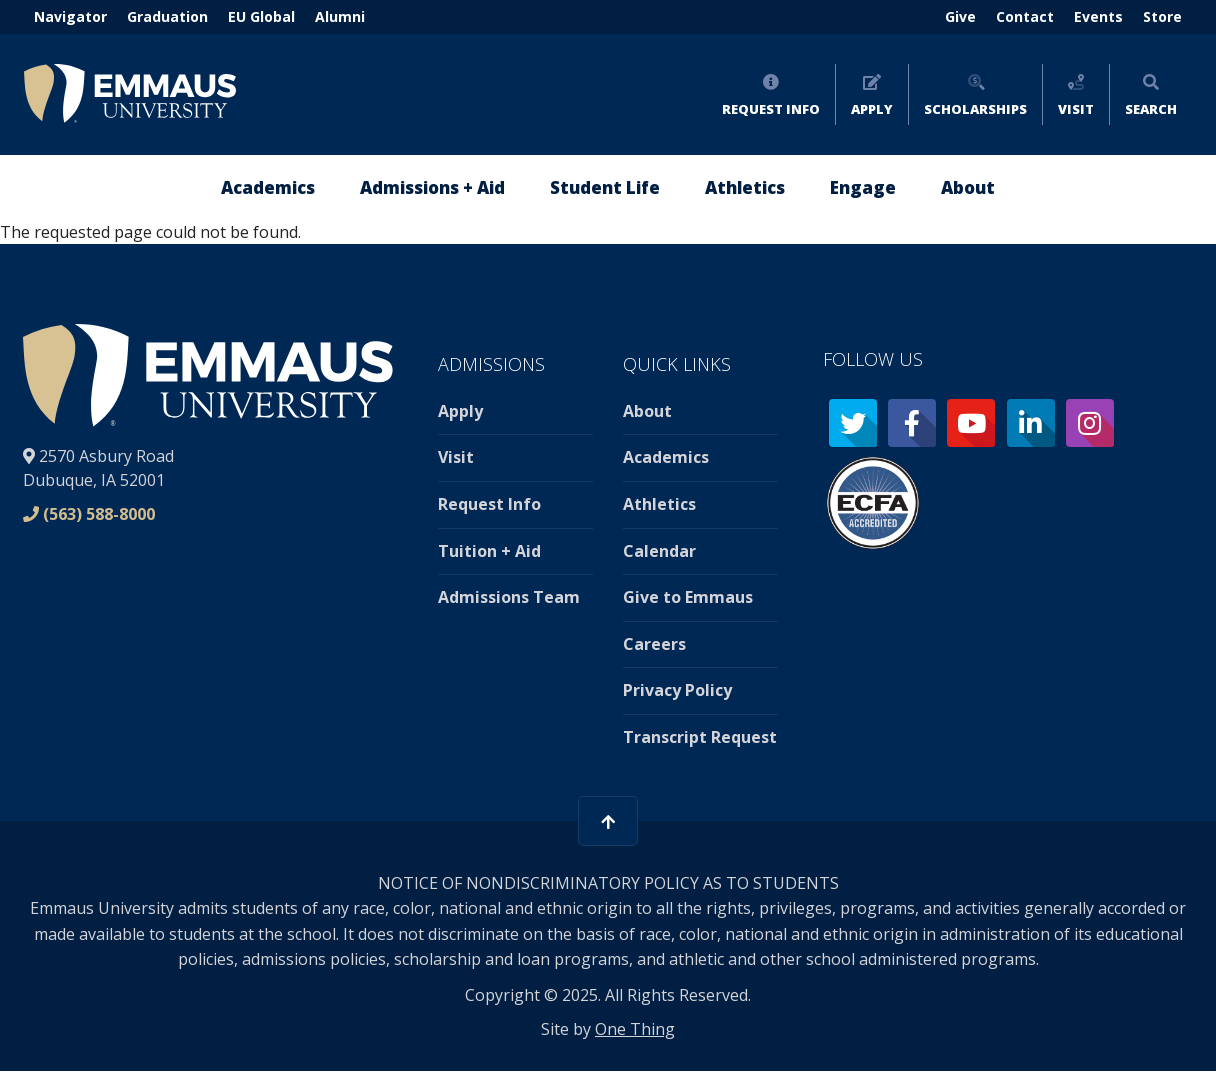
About (647, 411)
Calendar (659, 551)
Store (1162, 16)
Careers (654, 644)
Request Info (771, 109)
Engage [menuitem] (863, 187)
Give (960, 16)
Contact (1025, 16)
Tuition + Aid (489, 551)
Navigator (70, 16)
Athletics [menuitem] (745, 187)
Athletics (659, 504)
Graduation (167, 16)
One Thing (635, 1029)
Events (1098, 16)
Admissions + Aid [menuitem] (432, 187)
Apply (872, 109)
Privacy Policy (677, 690)
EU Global (261, 16)
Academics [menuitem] (268, 187)
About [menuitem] (968, 187)
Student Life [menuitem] (605, 187)
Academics (666, 457)
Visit (1076, 109)
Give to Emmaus (688, 597)
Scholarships (975, 109)
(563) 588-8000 (99, 514)
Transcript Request (700, 737)
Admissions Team (509, 597)
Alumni (340, 16)
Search (1151, 109)
